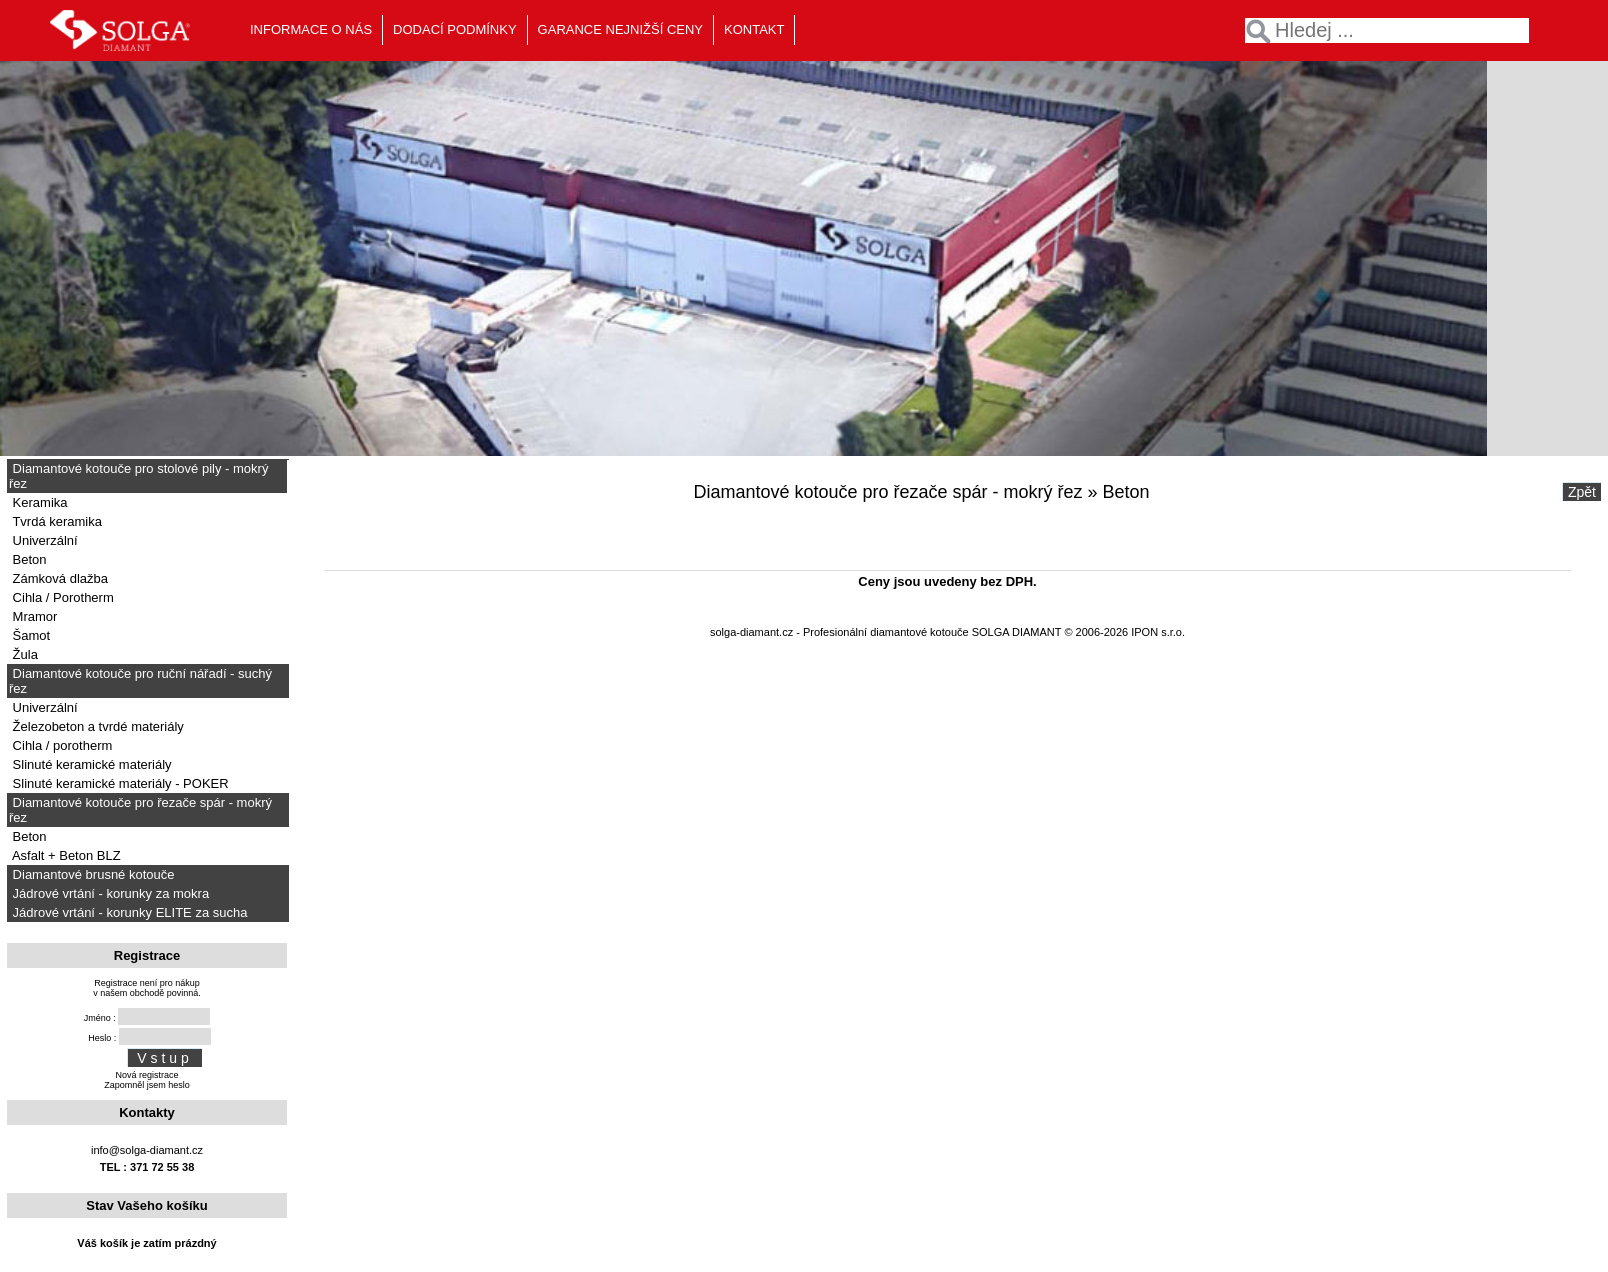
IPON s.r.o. (1158, 632)
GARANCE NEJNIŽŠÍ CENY (620, 29)
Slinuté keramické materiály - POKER (119, 783)
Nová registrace (146, 1075)
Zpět (1582, 492)
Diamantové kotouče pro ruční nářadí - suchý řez (140, 681)
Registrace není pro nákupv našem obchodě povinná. (147, 988)
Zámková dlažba (58, 578)
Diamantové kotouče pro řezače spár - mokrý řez (140, 810)
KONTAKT (754, 29)
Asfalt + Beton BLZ (65, 855)
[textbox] (1387, 30)
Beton (28, 559)
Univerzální (43, 540)
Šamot (29, 635)
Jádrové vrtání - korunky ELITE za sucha (128, 912)
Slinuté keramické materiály (90, 764)
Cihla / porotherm (60, 745)
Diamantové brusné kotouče (91, 874)
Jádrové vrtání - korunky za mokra (109, 893)
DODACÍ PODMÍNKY (455, 29)
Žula (23, 654)
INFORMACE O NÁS (311, 29)
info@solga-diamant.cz (147, 1150)
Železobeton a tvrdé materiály (96, 726)
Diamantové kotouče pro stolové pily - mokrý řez (138, 476)
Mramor (33, 616)
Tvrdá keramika (55, 521)
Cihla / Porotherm (61, 597)
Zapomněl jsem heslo (147, 1085)
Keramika (38, 502)
